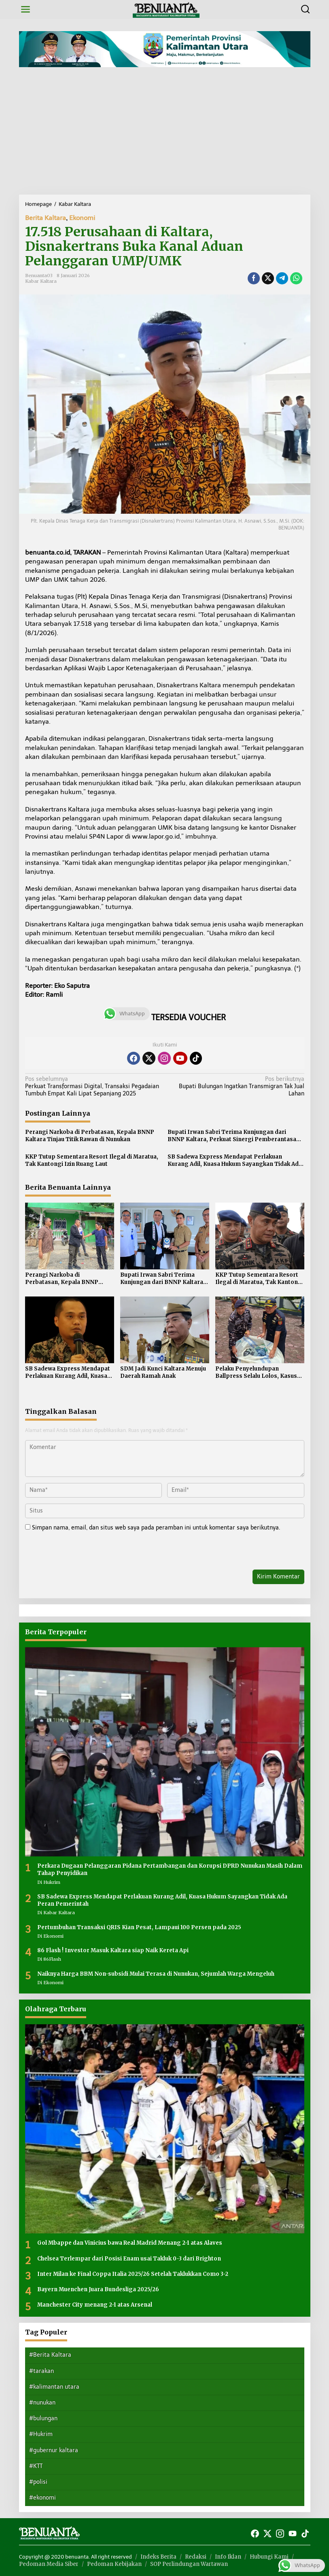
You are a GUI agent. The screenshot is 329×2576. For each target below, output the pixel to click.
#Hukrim (41, 2434)
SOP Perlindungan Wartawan (189, 2564)
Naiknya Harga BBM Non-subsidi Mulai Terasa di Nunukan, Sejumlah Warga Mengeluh (155, 1973)
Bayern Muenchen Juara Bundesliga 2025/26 (98, 2289)
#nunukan (42, 2402)
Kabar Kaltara (41, 281)
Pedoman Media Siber (49, 2564)
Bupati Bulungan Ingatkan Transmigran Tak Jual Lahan (237, 1086)
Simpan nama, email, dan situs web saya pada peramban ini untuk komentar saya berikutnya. (156, 1527)
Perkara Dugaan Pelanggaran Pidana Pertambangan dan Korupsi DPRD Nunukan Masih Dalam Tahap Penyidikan (169, 1869)
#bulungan (43, 2418)
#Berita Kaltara (50, 2354)
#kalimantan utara (54, 2386)
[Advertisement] (164, 134)
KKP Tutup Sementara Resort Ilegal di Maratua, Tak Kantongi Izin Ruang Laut (91, 1160)
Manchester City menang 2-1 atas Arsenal (94, 2304)
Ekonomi (82, 218)
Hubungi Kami (269, 2556)
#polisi (38, 2482)
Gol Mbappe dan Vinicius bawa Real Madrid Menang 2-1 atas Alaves (129, 2242)
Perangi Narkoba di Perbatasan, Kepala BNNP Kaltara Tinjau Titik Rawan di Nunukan (89, 1136)
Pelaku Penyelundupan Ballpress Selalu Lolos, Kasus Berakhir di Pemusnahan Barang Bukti (256, 1372)
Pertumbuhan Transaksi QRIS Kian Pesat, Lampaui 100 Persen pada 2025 (139, 1927)
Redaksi (195, 2556)
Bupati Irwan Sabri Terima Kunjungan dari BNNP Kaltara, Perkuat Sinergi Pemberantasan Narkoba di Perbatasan (234, 1136)
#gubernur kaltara (53, 2450)
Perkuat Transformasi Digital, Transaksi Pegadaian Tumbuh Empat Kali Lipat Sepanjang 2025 (92, 1086)
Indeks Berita (158, 2556)
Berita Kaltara (45, 218)
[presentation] (80, 1552)
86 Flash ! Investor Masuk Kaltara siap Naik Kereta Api (113, 1950)
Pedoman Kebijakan (114, 2564)
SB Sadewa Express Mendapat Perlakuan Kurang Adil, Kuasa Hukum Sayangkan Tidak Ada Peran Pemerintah (235, 1160)
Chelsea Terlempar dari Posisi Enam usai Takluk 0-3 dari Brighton (129, 2258)
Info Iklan (228, 2556)
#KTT (35, 2466)
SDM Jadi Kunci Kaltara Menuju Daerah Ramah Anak (163, 1372)
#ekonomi (42, 2497)
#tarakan (41, 2371)
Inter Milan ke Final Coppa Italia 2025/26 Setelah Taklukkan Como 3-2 (132, 2274)
